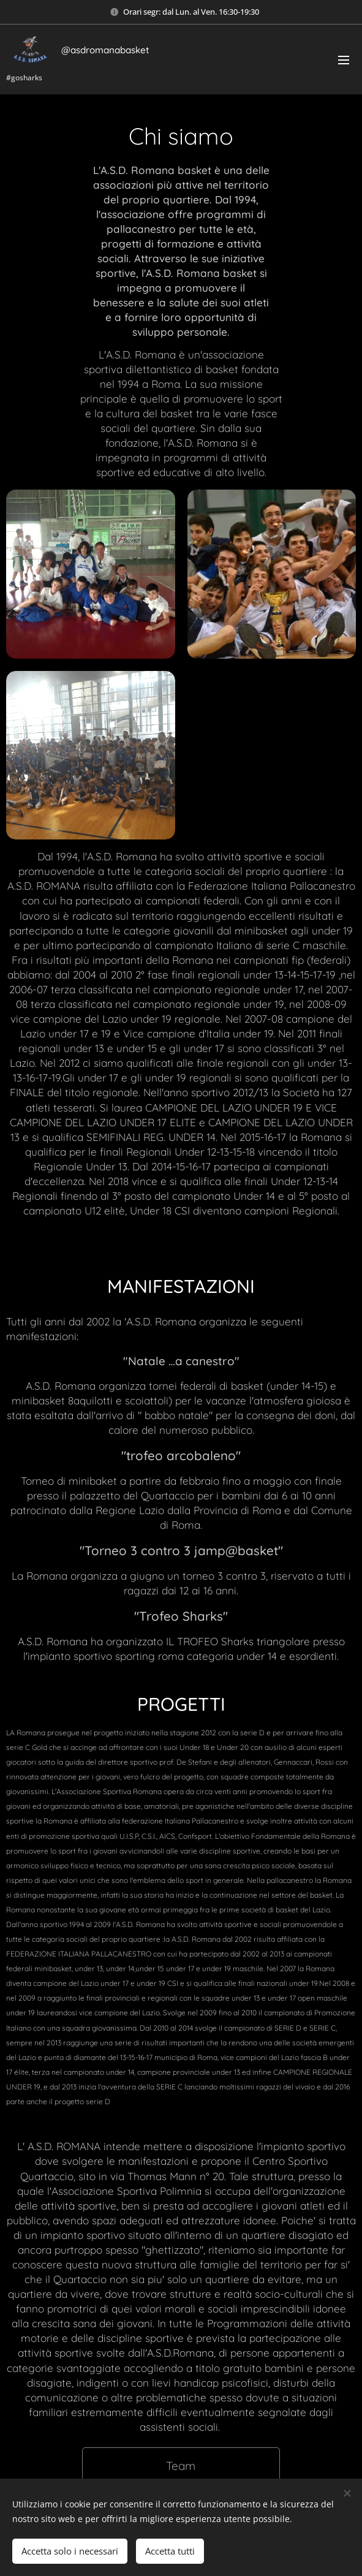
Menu (343, 60)
